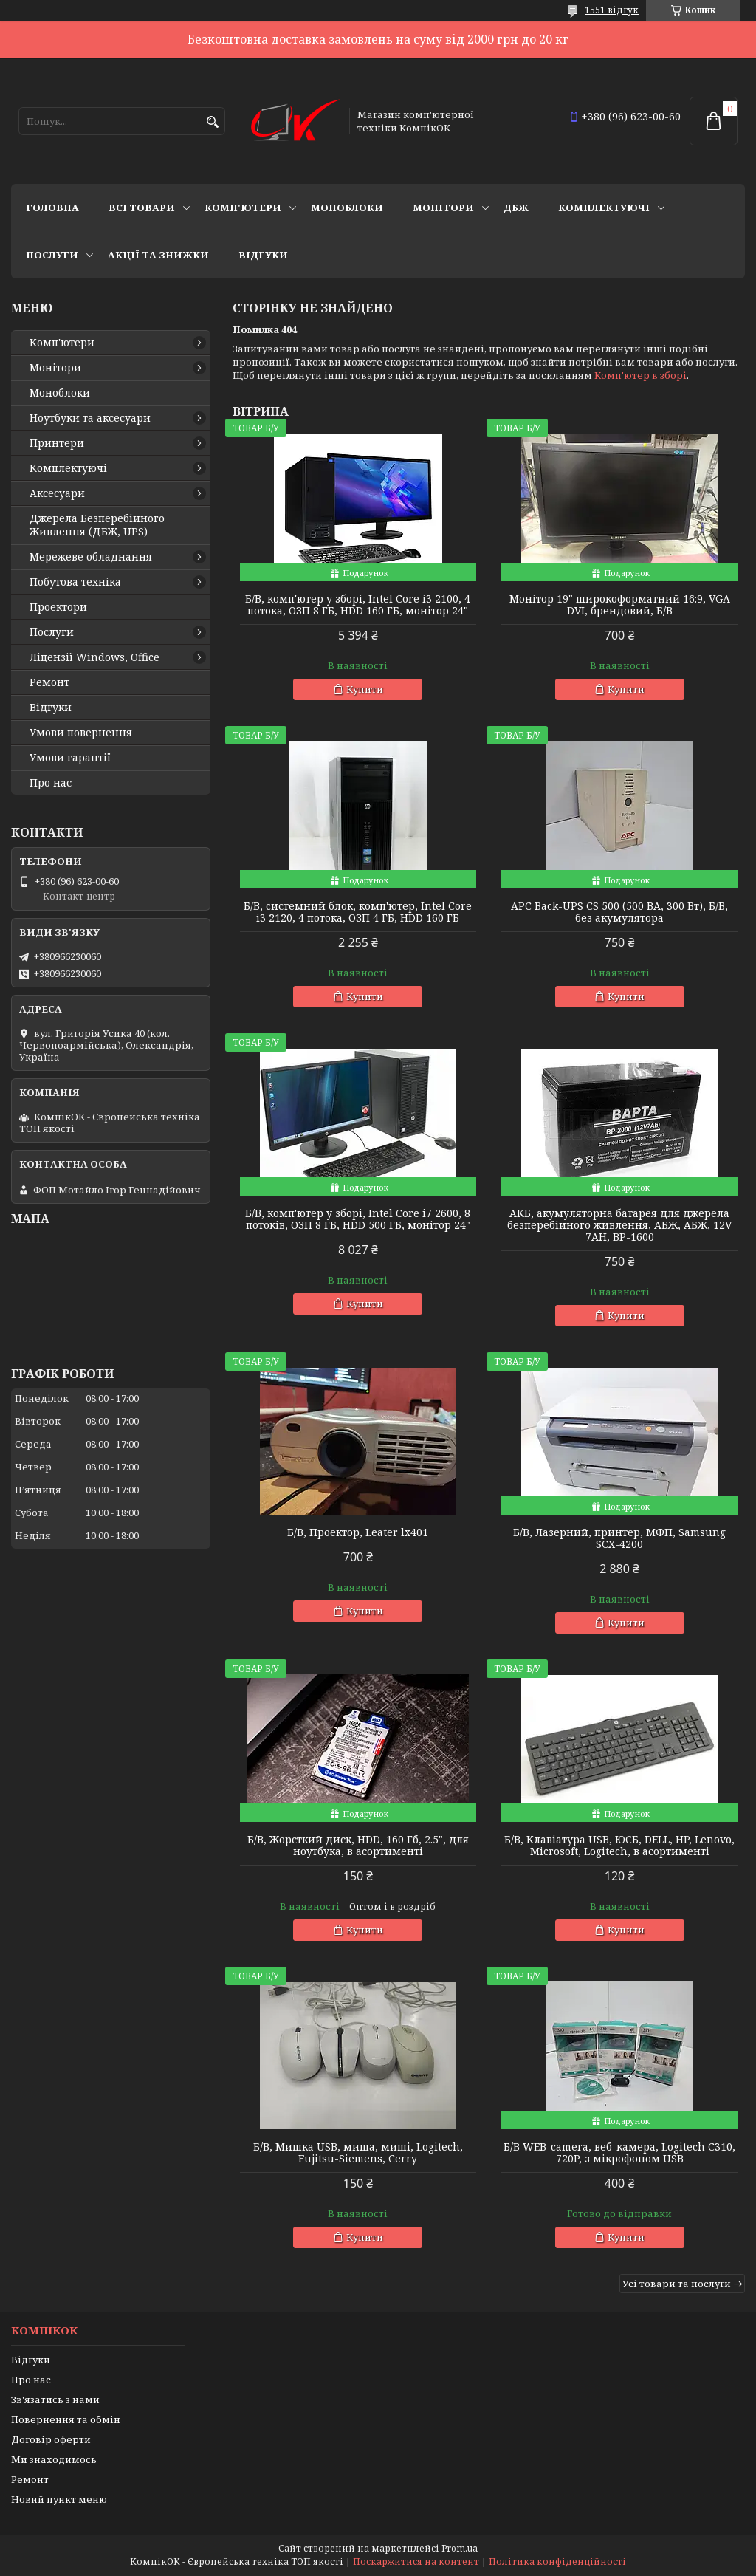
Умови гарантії (70, 757)
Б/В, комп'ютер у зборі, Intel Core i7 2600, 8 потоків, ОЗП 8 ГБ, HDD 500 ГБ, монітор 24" (357, 1219)
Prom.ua (459, 2548)
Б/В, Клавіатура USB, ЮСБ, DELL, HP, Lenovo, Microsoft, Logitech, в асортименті (619, 1845)
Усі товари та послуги (676, 2283)
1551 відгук (612, 10)
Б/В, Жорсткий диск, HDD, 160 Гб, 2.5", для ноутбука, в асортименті (358, 1845)
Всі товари (142, 207)
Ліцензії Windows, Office (94, 657)
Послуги (52, 254)
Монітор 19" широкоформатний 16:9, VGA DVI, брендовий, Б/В (619, 605)
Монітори (443, 207)
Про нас (51, 782)
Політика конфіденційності (557, 2561)
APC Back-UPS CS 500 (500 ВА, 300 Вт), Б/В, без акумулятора (619, 912)
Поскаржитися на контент (416, 2561)
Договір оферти (51, 2439)
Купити (364, 689)
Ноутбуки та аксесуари (90, 418)
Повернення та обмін (65, 2419)
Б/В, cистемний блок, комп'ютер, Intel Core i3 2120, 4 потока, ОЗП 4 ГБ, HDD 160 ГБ (358, 912)
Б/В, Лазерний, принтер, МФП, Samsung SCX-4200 (619, 1538)
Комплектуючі (604, 207)
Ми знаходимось (54, 2459)
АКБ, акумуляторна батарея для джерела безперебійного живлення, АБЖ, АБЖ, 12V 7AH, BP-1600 (619, 1225)
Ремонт (49, 682)
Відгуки (263, 254)
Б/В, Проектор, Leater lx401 (357, 1532)
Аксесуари (57, 493)
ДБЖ (516, 207)
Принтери (57, 443)
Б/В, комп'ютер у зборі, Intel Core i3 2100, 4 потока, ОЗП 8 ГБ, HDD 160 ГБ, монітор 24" (357, 605)
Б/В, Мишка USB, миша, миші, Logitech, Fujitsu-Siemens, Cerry (358, 2153)
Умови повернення (81, 732)
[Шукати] (212, 122)
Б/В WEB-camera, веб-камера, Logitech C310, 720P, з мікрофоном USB (619, 2153)
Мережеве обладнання (91, 557)
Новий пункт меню (59, 2499)
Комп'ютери (243, 207)
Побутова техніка (75, 582)
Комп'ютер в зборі (640, 375)
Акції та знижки (158, 254)
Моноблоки (347, 207)
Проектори (58, 607)
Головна (52, 207)
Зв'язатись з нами (55, 2399)
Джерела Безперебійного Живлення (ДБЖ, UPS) (97, 525)
